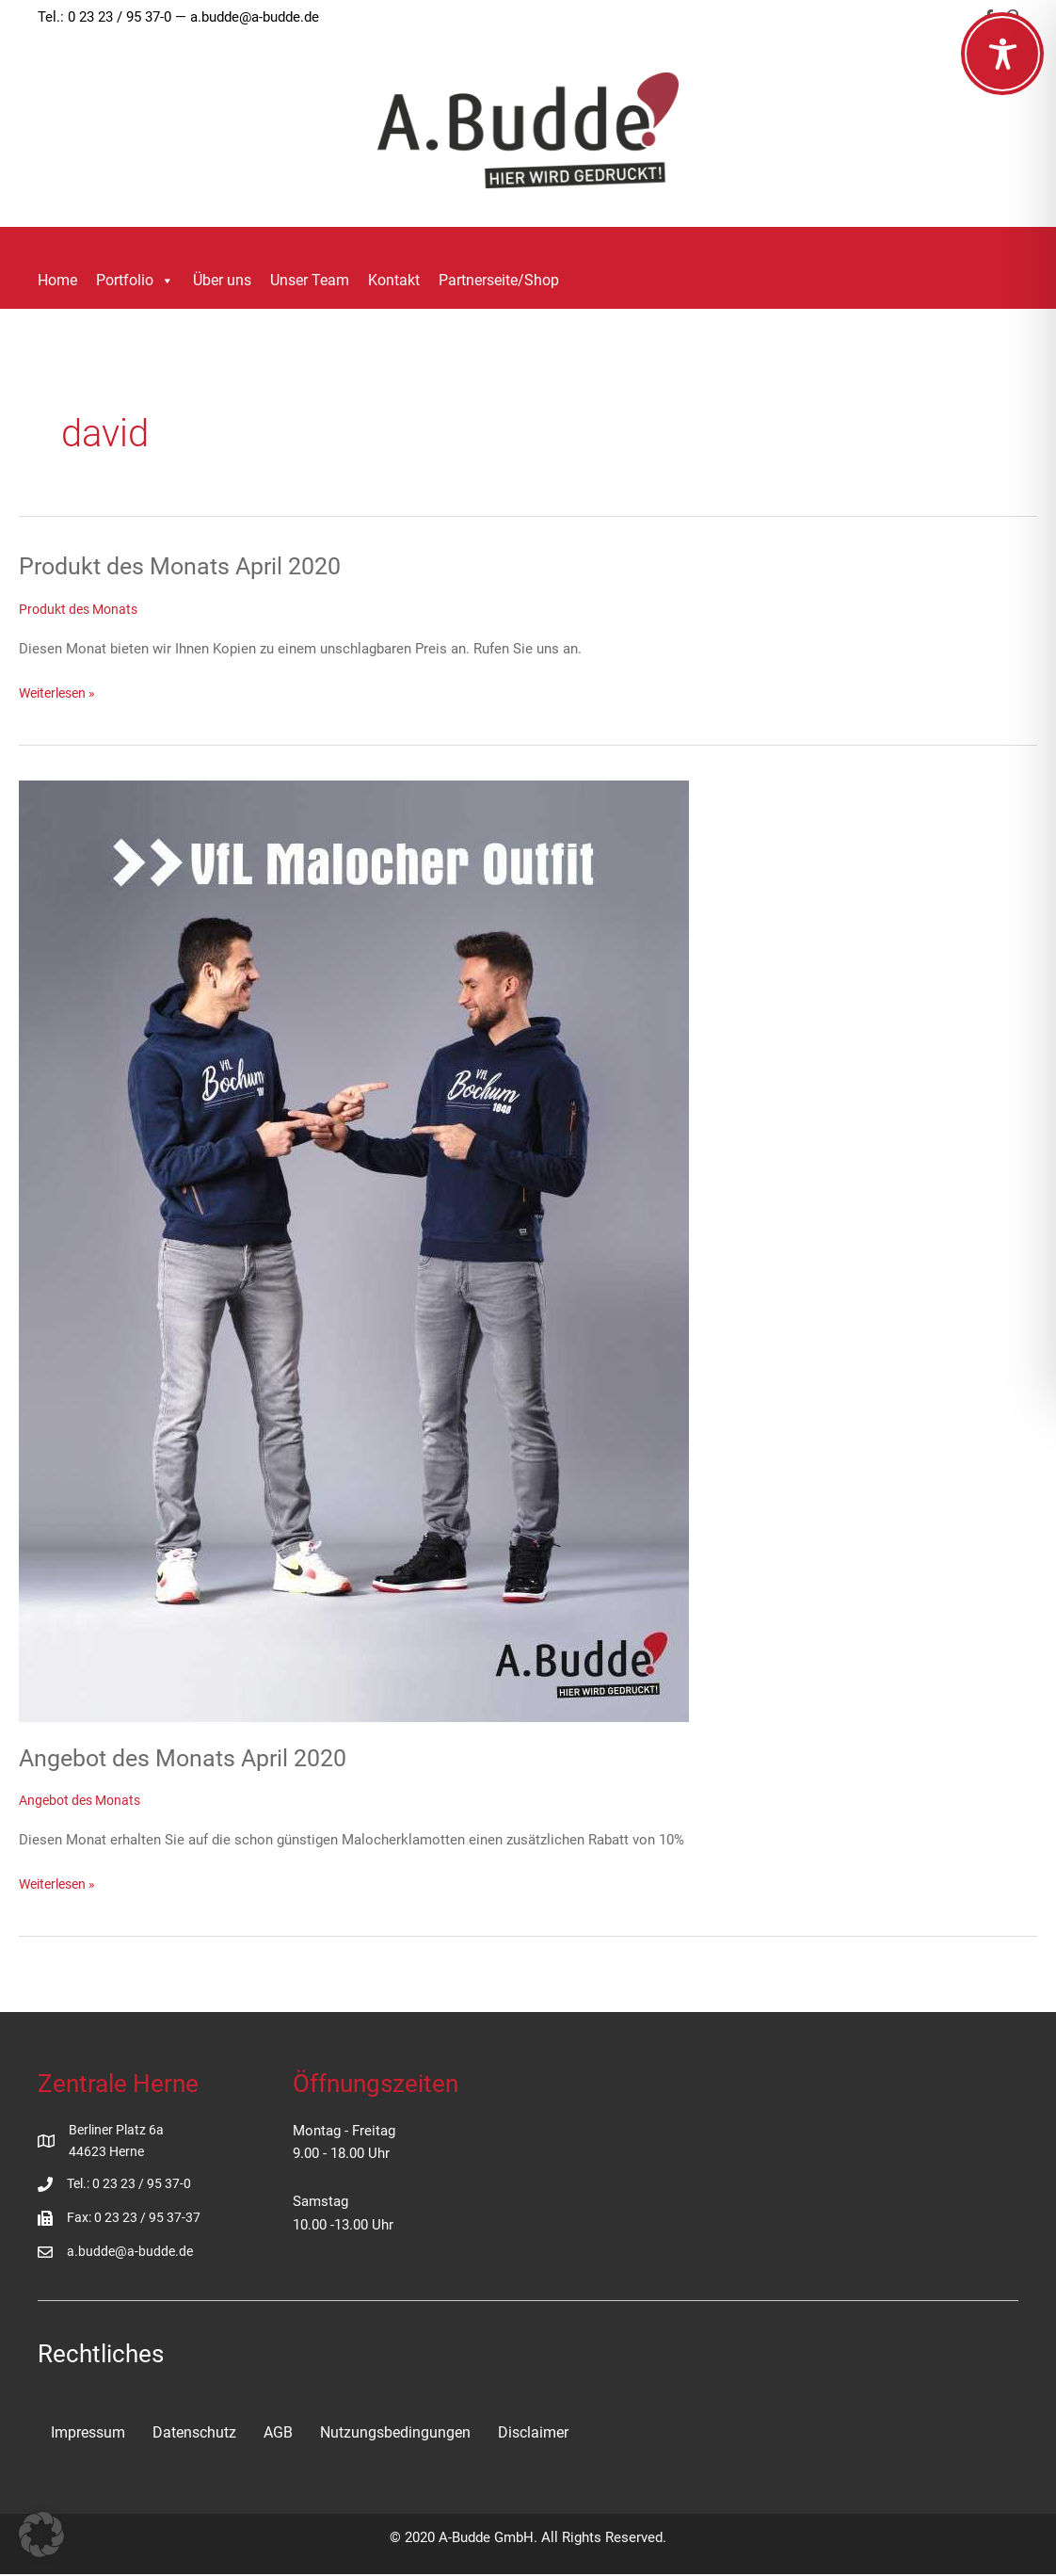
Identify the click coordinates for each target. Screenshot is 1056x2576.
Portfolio (135, 280)
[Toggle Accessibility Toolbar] (1002, 53)
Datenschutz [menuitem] (194, 2433)
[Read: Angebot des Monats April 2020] (354, 1250)
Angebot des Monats (84, 1800)
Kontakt (394, 280)
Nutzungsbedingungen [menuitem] (395, 2433)
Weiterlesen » (61, 693)
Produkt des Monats (82, 609)
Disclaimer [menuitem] (533, 2433)
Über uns (222, 280)
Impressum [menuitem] (88, 2433)
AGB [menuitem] (278, 2433)
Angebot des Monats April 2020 (191, 1757)
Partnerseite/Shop (499, 280)
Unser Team (309, 280)
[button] (595, 281)
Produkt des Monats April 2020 (187, 566)
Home (57, 280)
